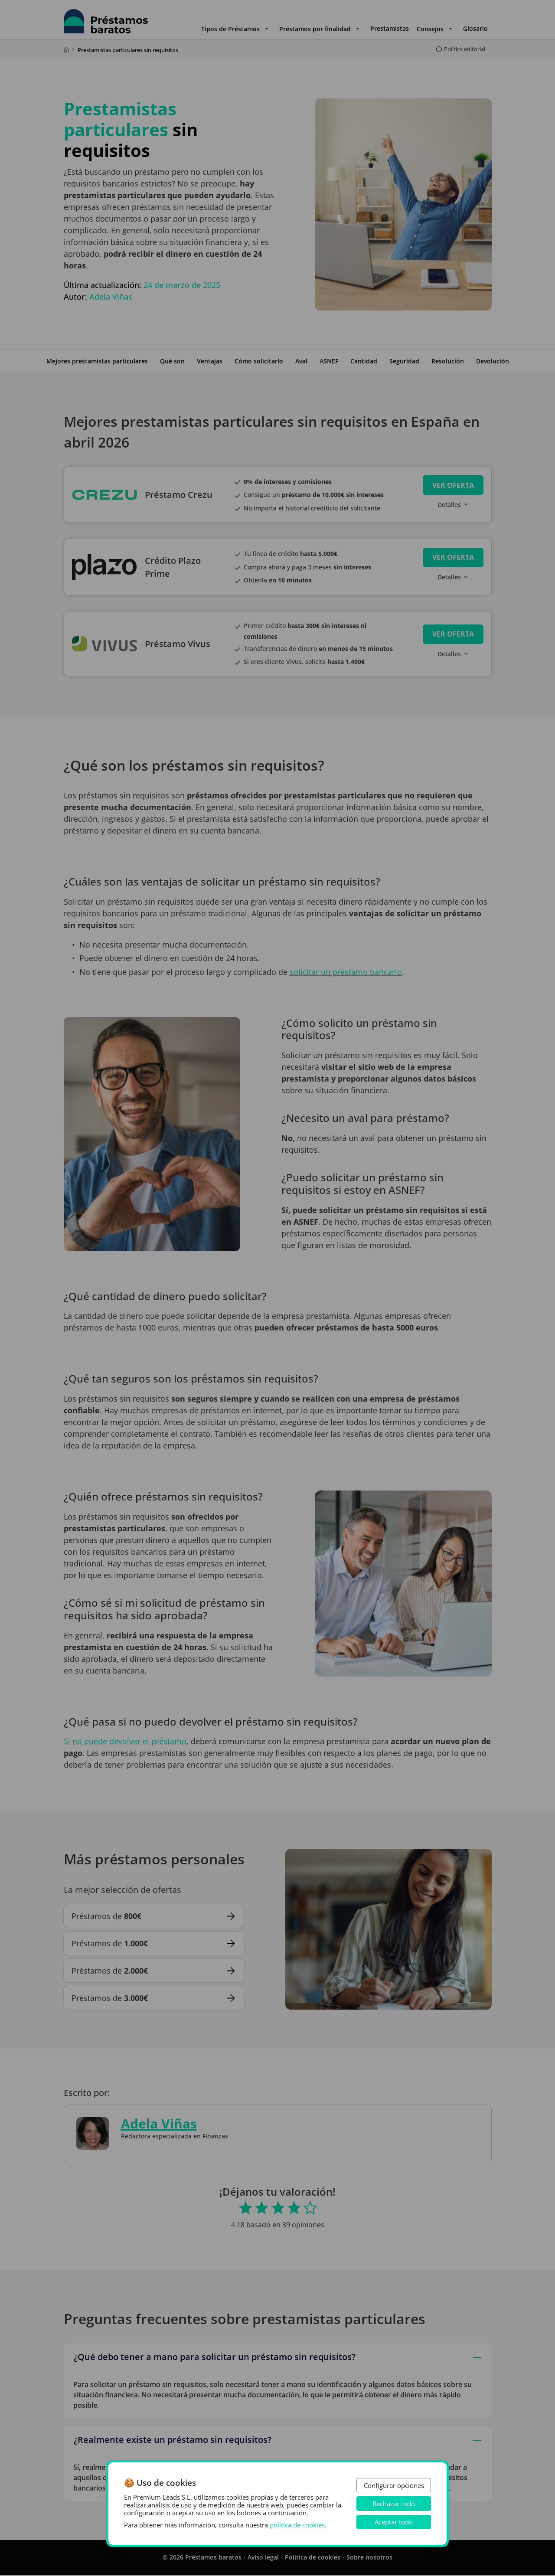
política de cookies (297, 2524)
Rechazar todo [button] (393, 2503)
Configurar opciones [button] (394, 2485)
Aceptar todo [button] (394, 2521)
